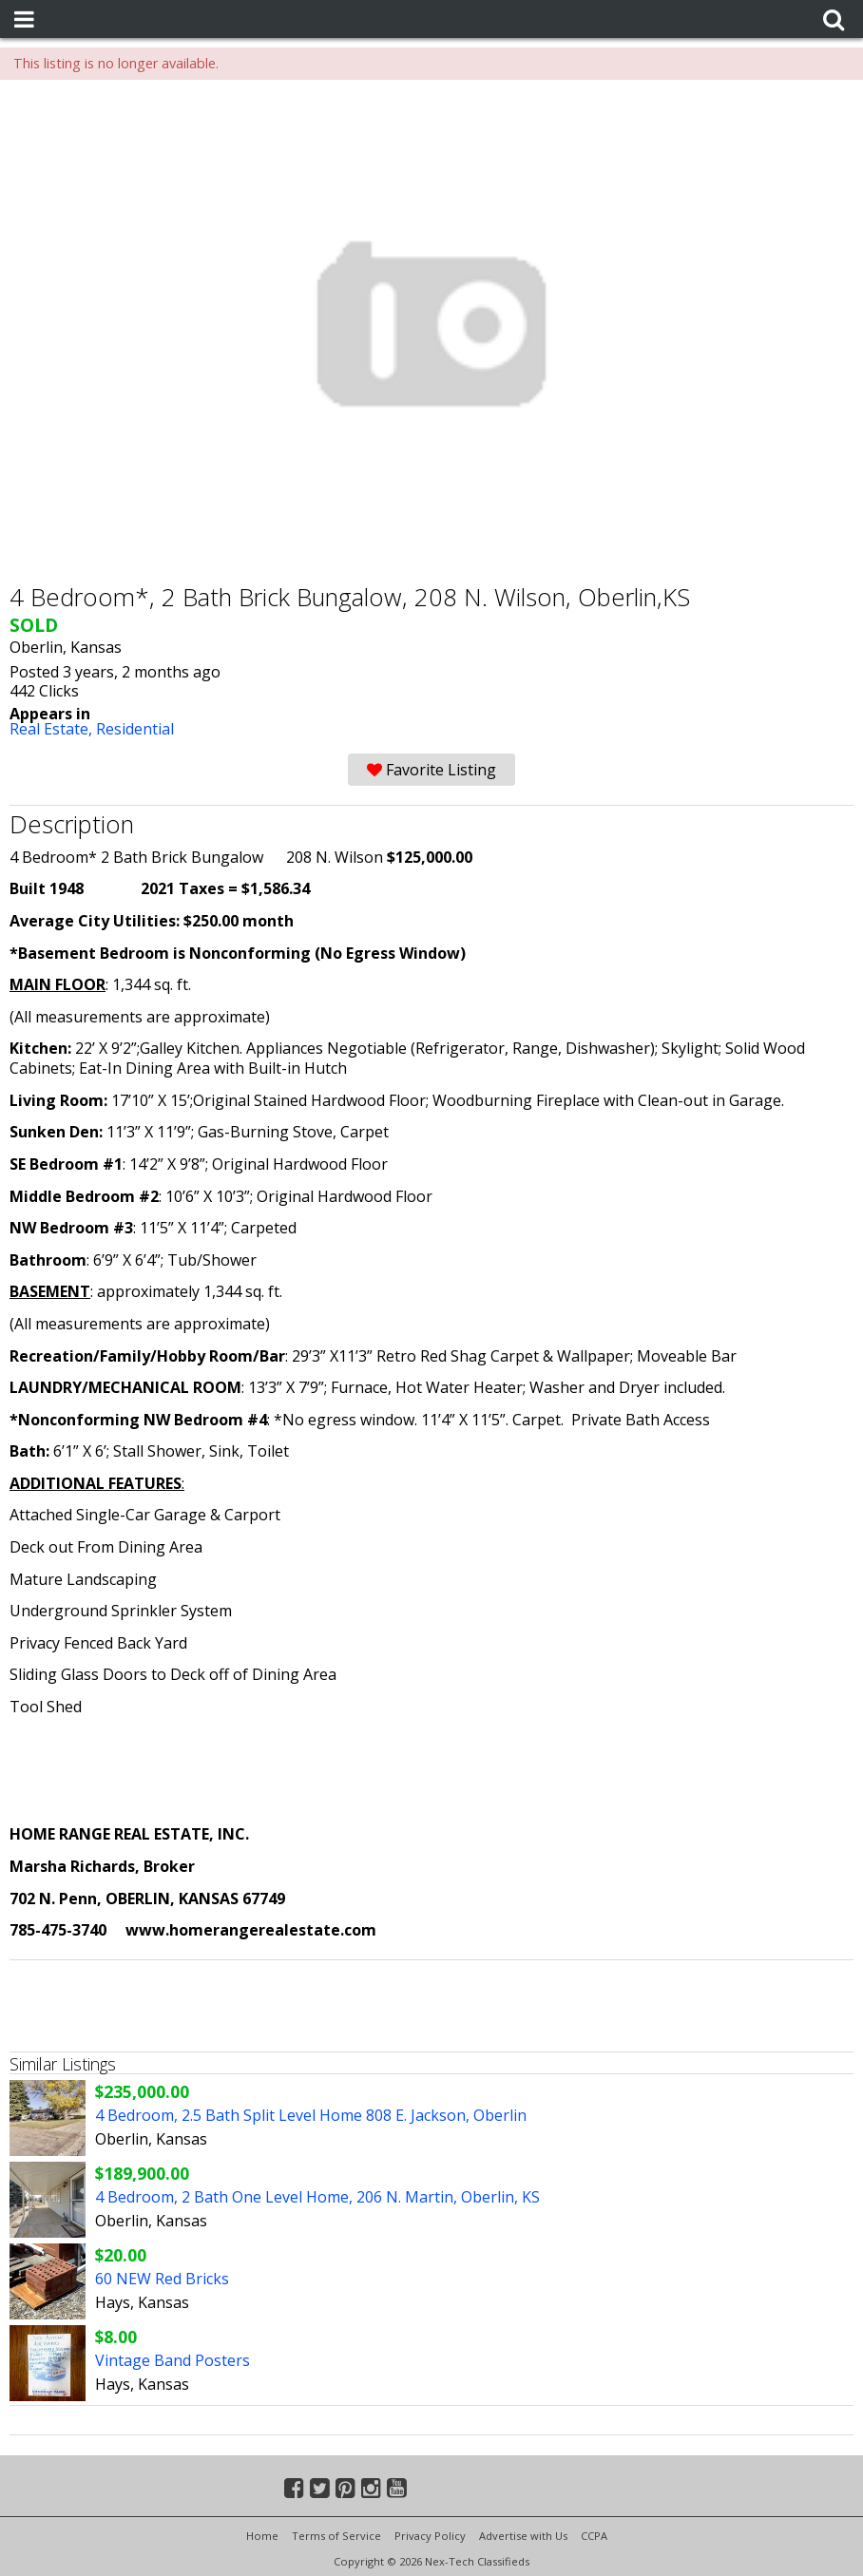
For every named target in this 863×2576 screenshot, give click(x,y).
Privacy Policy (430, 2535)
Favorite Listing (431, 769)
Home (262, 2535)
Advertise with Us (523, 2535)
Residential (135, 728)
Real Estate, (53, 728)
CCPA (594, 2535)
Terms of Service (336, 2535)
